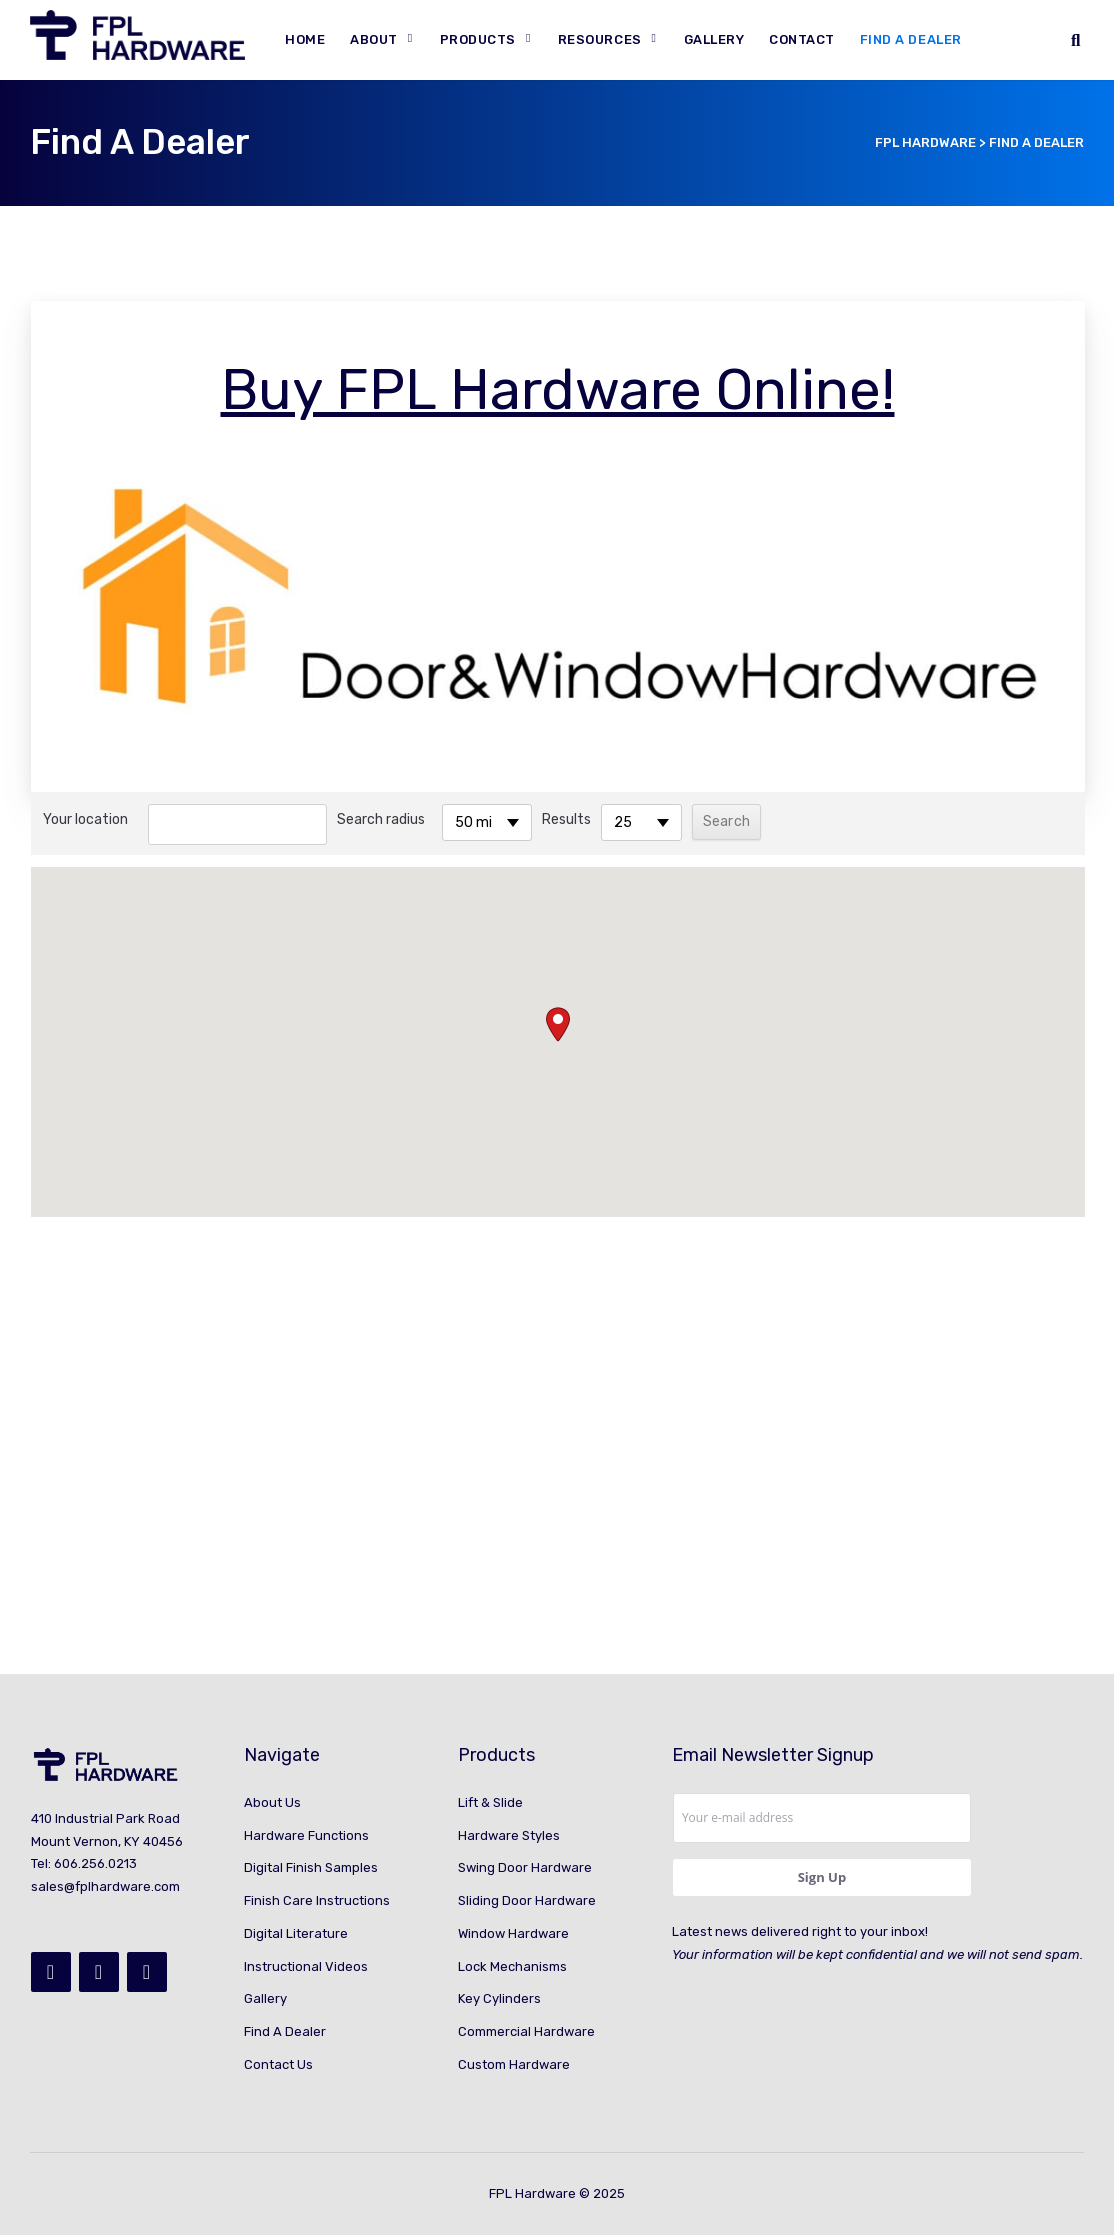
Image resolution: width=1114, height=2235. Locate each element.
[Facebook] (51, 1972)
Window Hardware (513, 1933)
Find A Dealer (911, 39)
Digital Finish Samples (311, 1867)
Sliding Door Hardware (527, 1900)
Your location (85, 819)
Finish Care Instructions (317, 1900)
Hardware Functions (306, 1835)
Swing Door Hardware (525, 1867)
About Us (272, 1802)
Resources (600, 39)
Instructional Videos (306, 1966)
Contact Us (278, 2064)
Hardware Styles (509, 1835)
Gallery (714, 39)
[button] (558, 1024)
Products (478, 39)
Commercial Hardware (526, 2031)
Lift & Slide (490, 1802)
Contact (802, 39)
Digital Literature (296, 1933)
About (374, 39)
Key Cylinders (499, 1998)
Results (566, 819)
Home (305, 39)
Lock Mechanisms (512, 1966)
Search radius (381, 819)
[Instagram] (99, 1972)
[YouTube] (147, 1972)
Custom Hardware (514, 2064)
